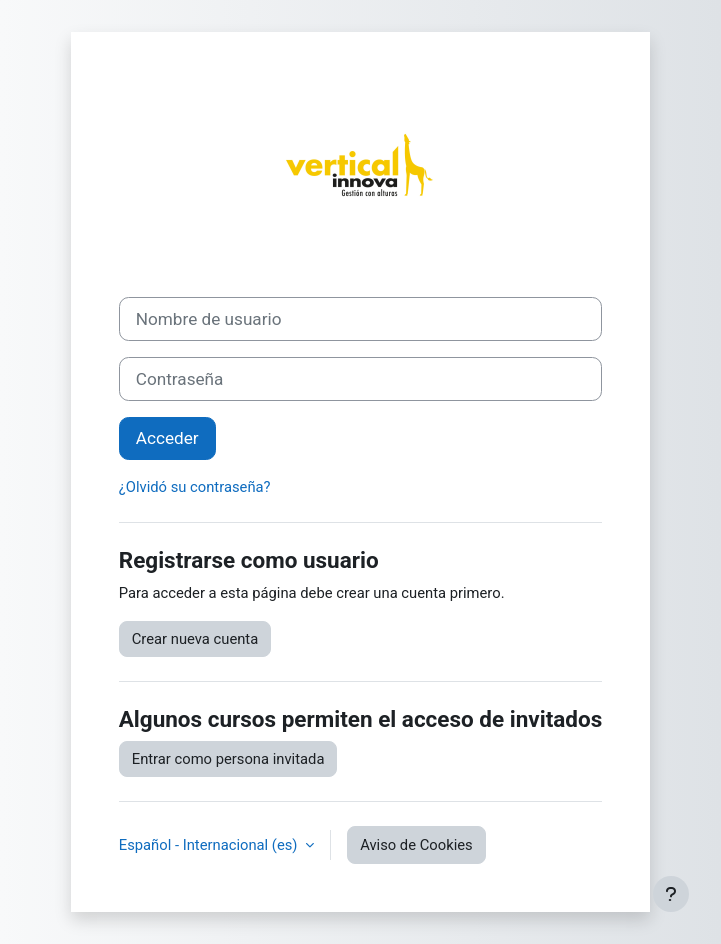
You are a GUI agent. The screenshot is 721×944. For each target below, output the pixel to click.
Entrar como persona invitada (228, 759)
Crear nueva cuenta (195, 639)
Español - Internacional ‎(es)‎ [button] (210, 845)
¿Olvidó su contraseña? (195, 487)
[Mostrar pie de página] (671, 894)
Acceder (167, 438)
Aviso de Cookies (416, 845)
